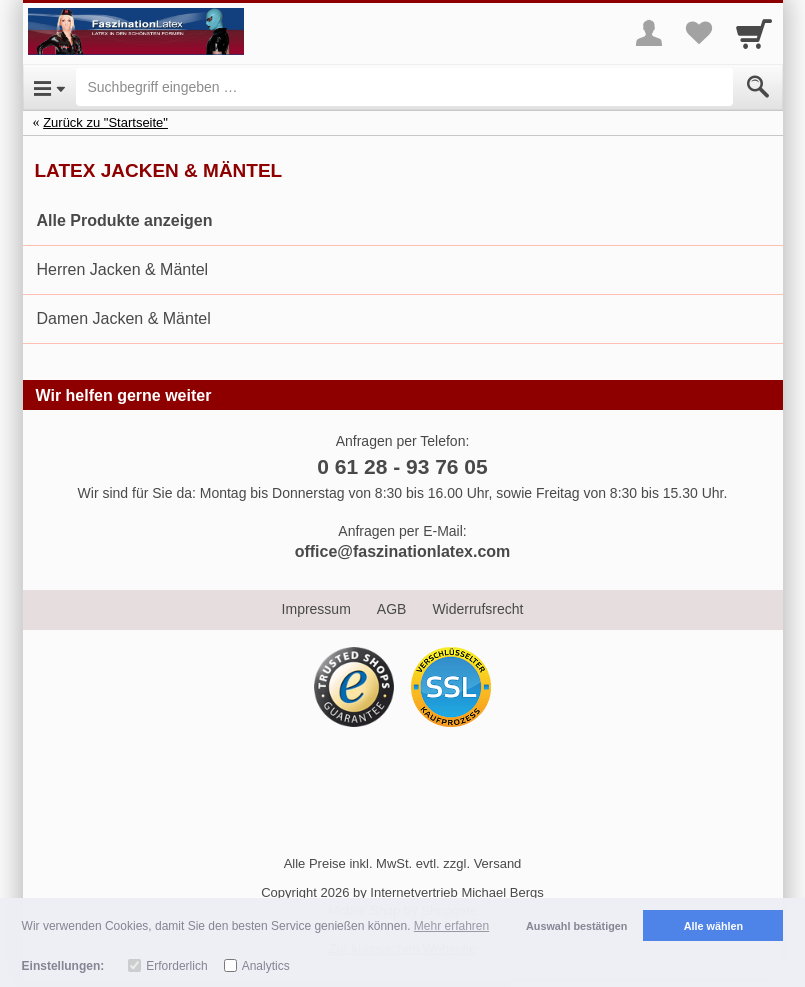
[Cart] (754, 33)
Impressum (316, 609)
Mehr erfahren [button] (451, 926)
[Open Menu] (49, 87)
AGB (392, 609)
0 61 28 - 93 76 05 (402, 466)
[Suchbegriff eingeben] (404, 87)
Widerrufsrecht (477, 609)
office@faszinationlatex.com (403, 551)
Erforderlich (176, 966)
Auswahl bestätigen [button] (576, 926)
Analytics (266, 966)
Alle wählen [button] (713, 926)
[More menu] (649, 33)
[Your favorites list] (699, 33)
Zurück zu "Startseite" (105, 122)
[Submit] (758, 87)
